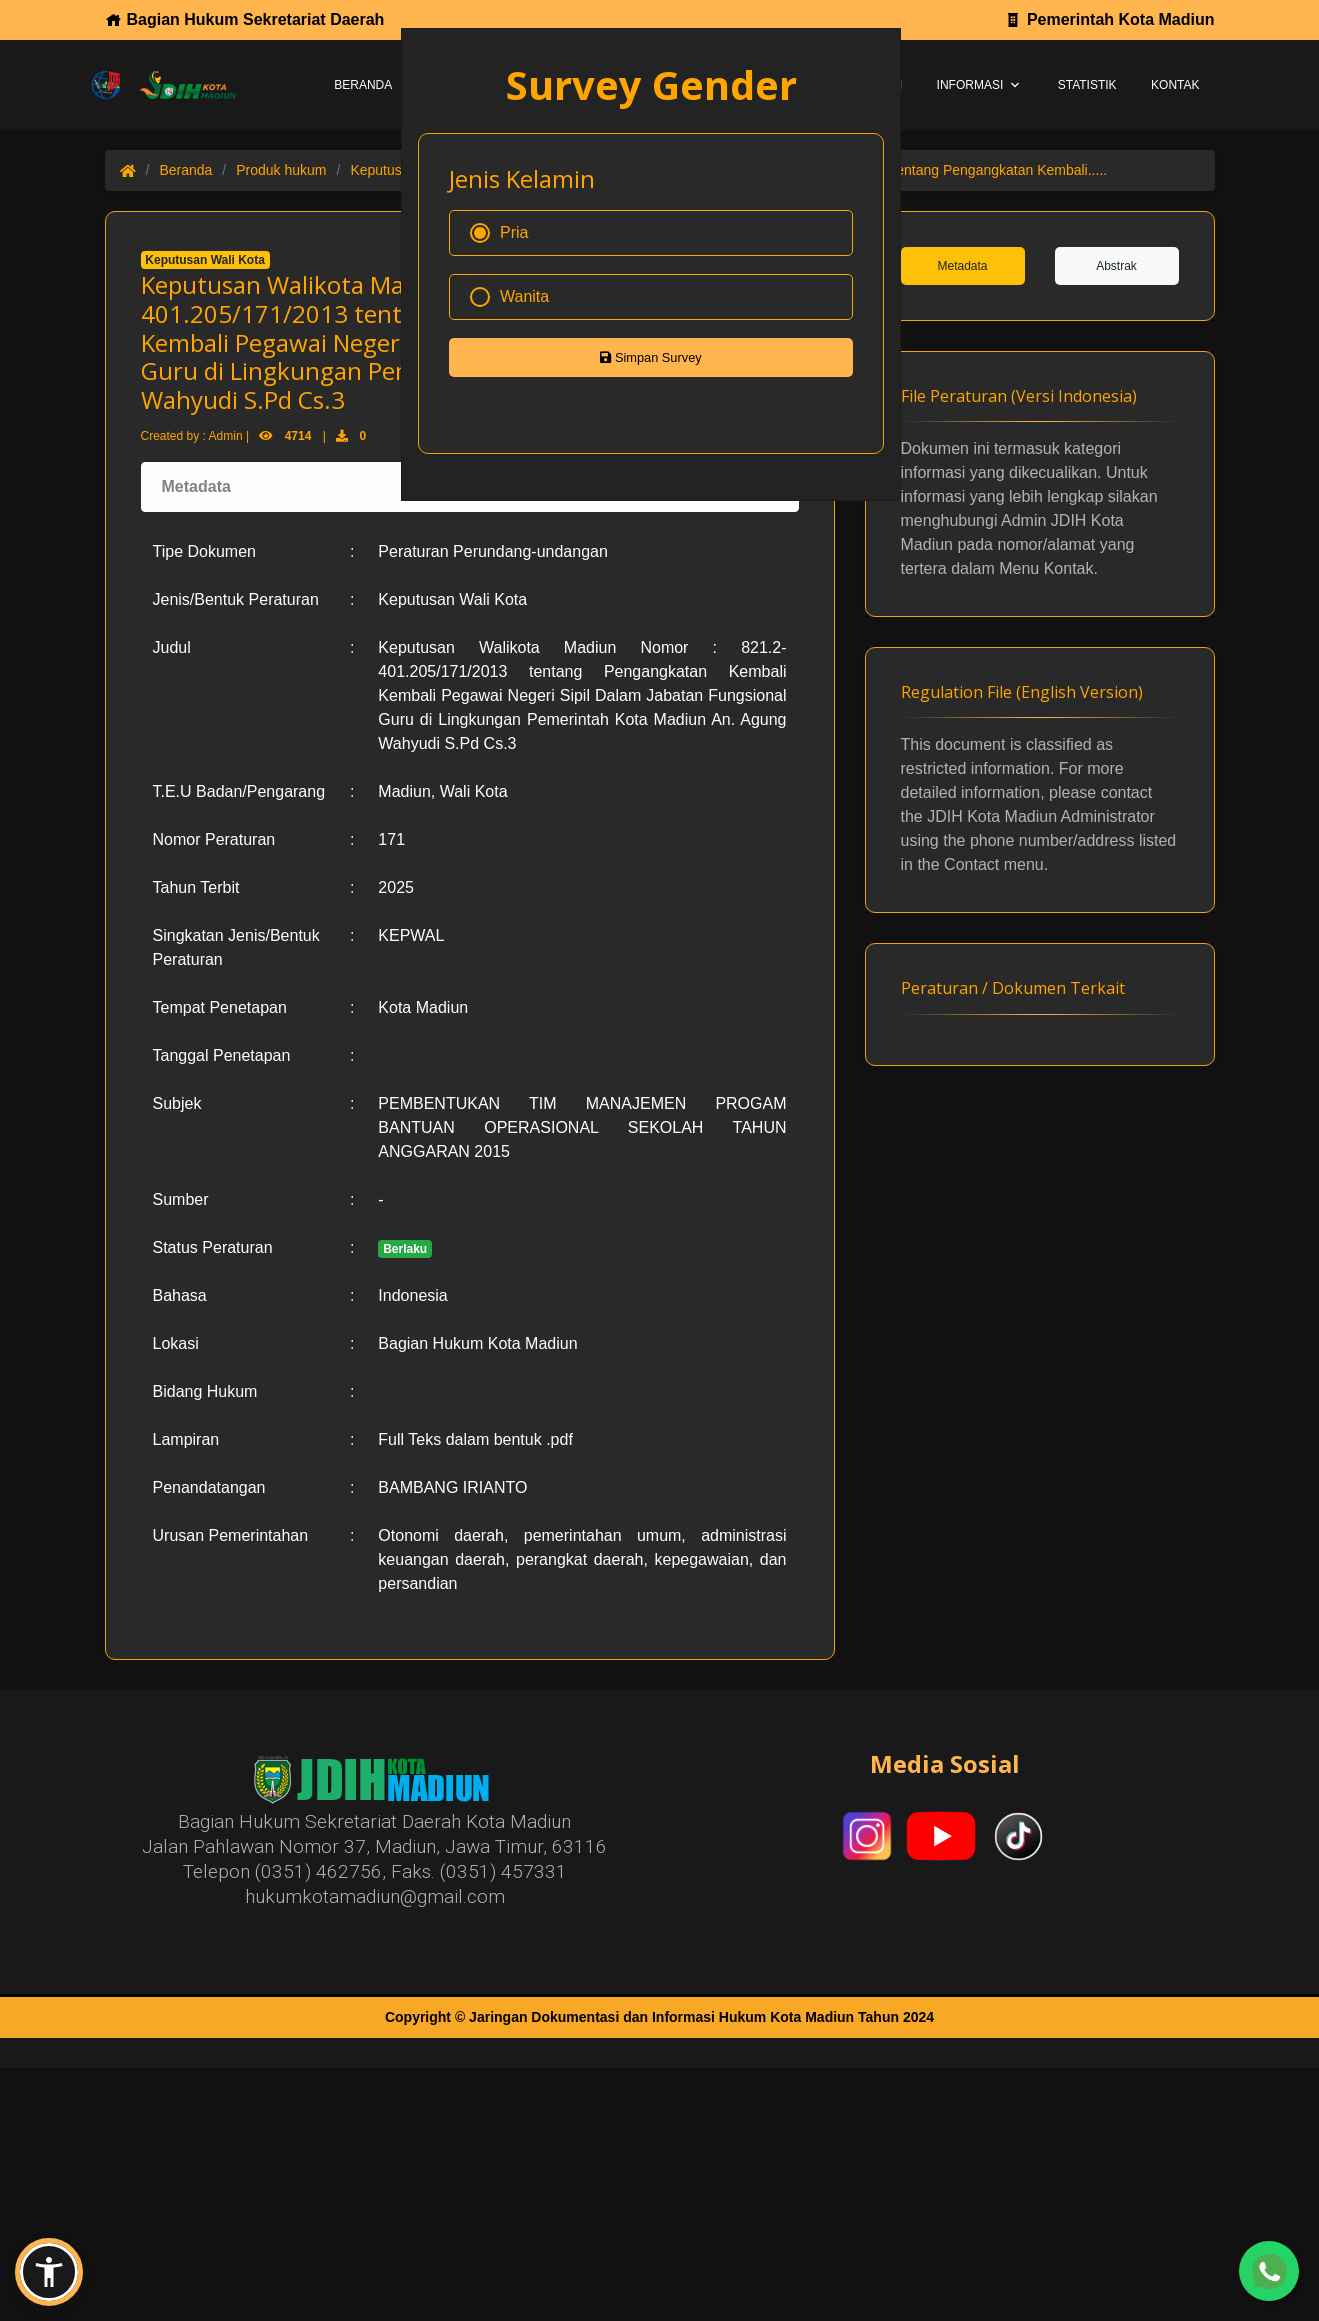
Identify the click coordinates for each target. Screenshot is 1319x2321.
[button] (49, 2272)
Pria (499, 233)
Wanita (509, 297)
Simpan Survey (650, 357)
